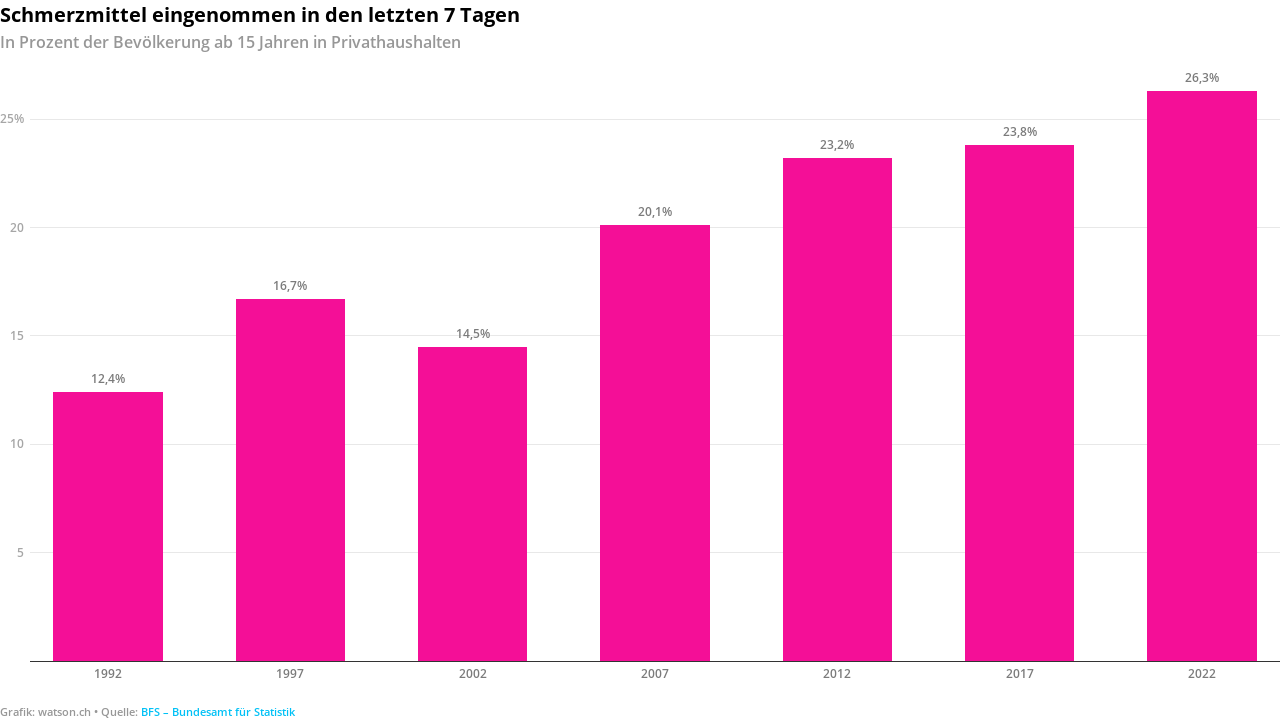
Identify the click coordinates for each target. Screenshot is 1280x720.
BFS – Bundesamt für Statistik (218, 711)
